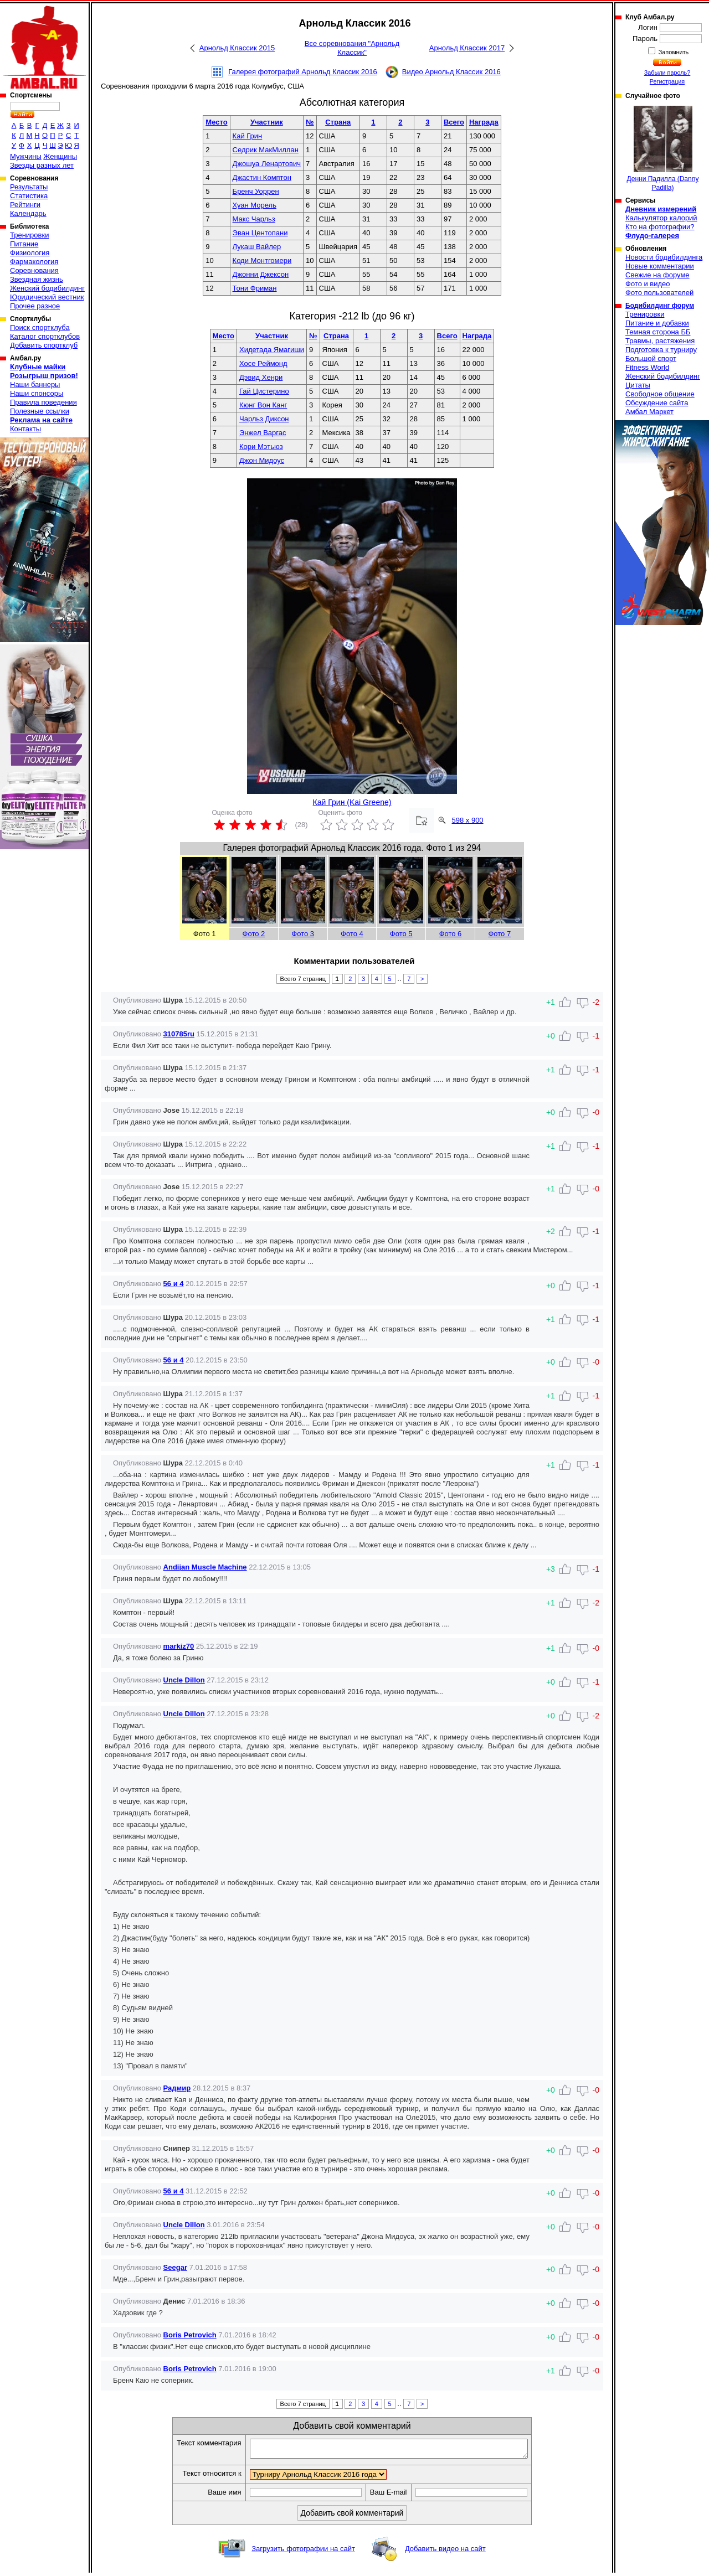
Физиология (29, 253)
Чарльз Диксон (264, 419)
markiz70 (178, 1646)
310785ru (178, 1034)
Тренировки (29, 235)
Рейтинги (25, 204)
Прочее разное (35, 306)
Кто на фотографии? (660, 227)
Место (216, 122)
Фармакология (34, 261)
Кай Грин (248, 136)
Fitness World (647, 367)
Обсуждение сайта (656, 403)
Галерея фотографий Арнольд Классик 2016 (302, 72)
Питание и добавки (657, 323)
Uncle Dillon (184, 1680)
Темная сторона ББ (658, 332)
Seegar (175, 2267)
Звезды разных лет (42, 165)
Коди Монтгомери (262, 260)
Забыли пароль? (667, 72)
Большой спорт (650, 358)
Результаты (29, 187)
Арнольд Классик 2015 (237, 48)
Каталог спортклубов (45, 336)
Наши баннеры (35, 384)
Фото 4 (352, 934)
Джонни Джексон (261, 274)
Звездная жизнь (36, 279)
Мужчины (26, 156)
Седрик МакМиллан (266, 150)
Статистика (29, 196)
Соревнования (34, 270)
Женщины (60, 156)
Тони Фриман (255, 288)
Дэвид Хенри (260, 377)
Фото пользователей (659, 292)
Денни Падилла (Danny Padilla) (663, 149)
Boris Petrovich (190, 2335)
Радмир (177, 2088)
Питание (24, 244)
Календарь (28, 213)
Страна (338, 122)
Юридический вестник (47, 297)
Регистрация (667, 81)
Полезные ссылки (39, 411)
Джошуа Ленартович (267, 163)
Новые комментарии (659, 266)
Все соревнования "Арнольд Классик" (352, 47)
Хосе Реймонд (263, 363)
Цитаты (637, 385)
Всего (454, 122)
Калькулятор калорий (661, 218)
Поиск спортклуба (40, 327)
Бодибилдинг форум (659, 305)
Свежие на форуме (657, 275)
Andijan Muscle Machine (205, 1567)
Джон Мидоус (261, 460)
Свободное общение (660, 394)
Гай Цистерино (264, 391)
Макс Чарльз (254, 219)
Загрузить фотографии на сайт (303, 2552)
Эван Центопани (260, 233)
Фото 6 (450, 934)
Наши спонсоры (36, 393)
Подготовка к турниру (661, 349)
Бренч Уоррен (256, 191)
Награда (484, 122)
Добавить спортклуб (44, 345)
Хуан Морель (254, 205)
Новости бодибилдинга (663, 257)
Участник (266, 122)
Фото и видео (647, 284)
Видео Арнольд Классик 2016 (451, 72)
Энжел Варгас (262, 433)
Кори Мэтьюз (261, 446)
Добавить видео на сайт (445, 2552)
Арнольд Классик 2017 (467, 48)
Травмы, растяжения (660, 341)
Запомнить (673, 52)
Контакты (25, 429)
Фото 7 (499, 934)
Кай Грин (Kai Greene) (352, 802)
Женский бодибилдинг (47, 288)
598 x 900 (468, 820)
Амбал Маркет (649, 411)
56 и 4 (173, 1283)
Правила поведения (43, 402)
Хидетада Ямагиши (271, 349)
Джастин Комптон (262, 177)
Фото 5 (401, 934)
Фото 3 (302, 934)
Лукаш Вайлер (257, 246)
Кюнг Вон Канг (263, 405)
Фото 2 (254, 934)
